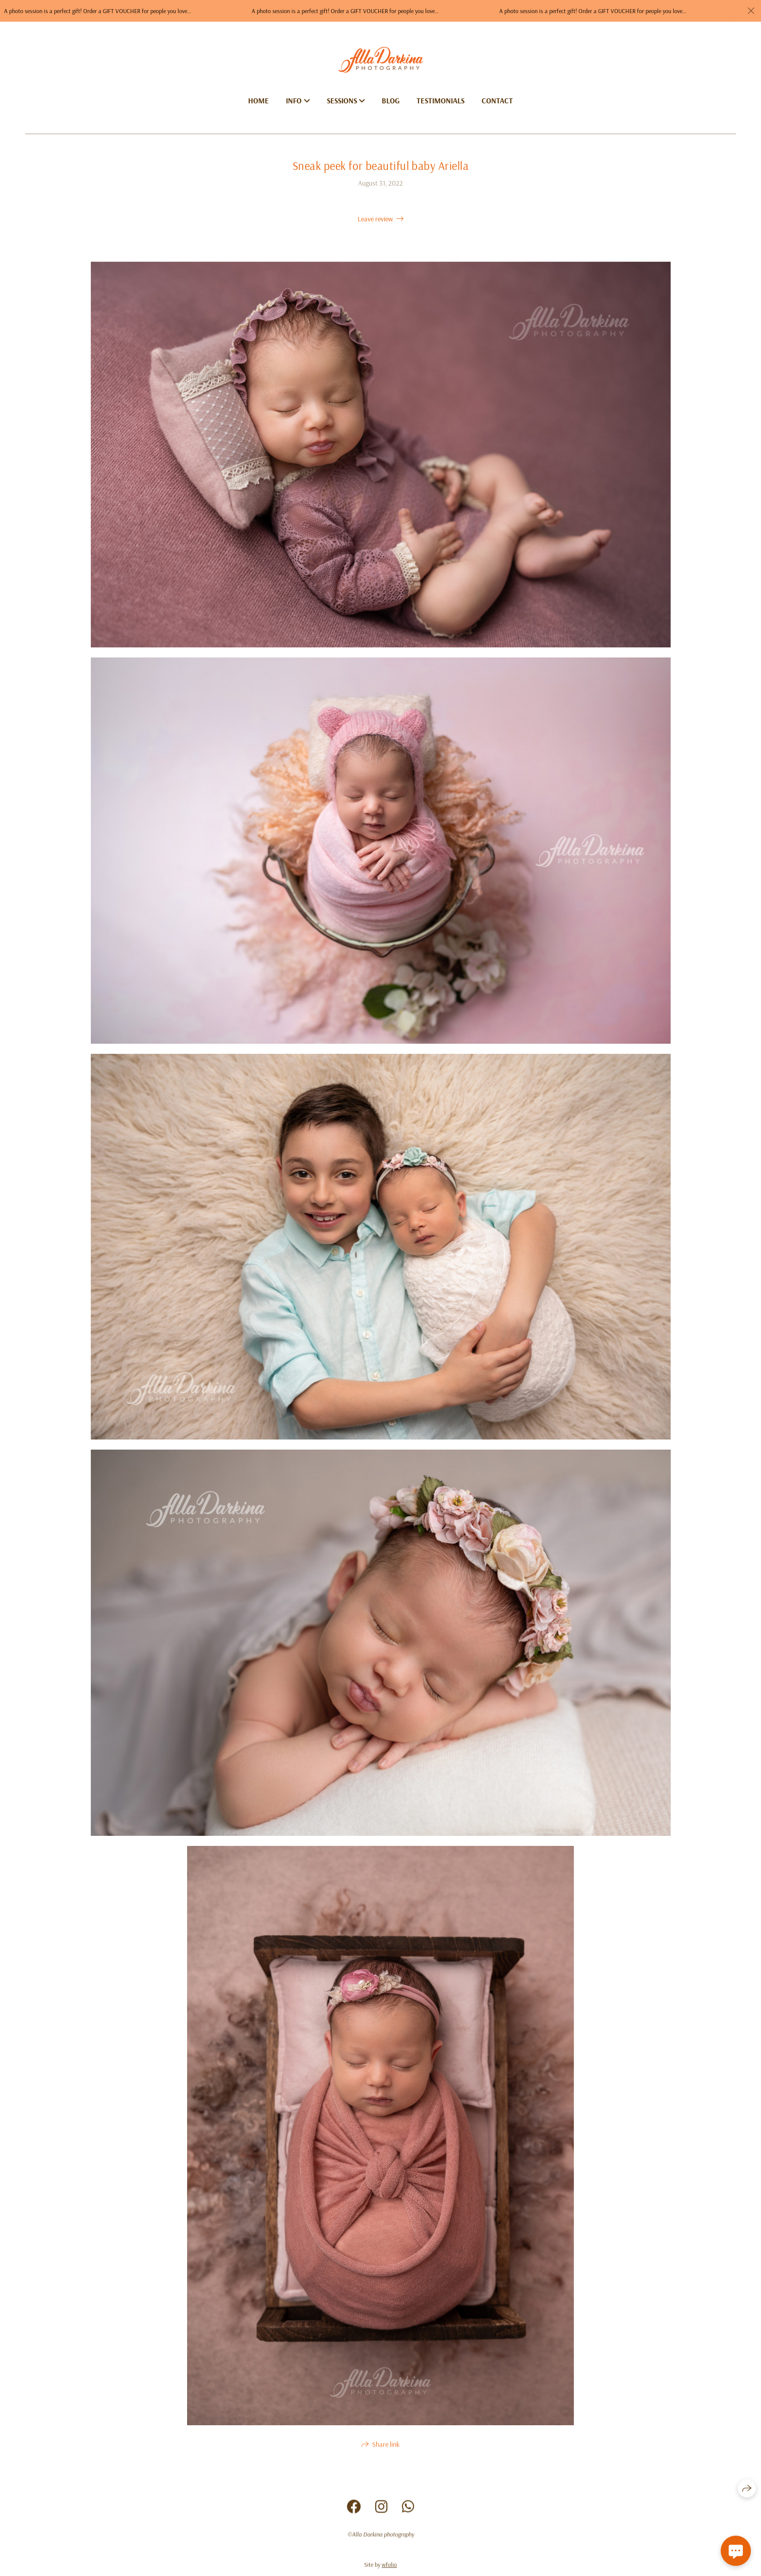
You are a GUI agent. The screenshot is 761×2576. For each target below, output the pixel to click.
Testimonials (440, 100)
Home (258, 100)
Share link (385, 2447)
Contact (497, 100)
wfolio (389, 2567)
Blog (390, 100)
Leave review (375, 218)
